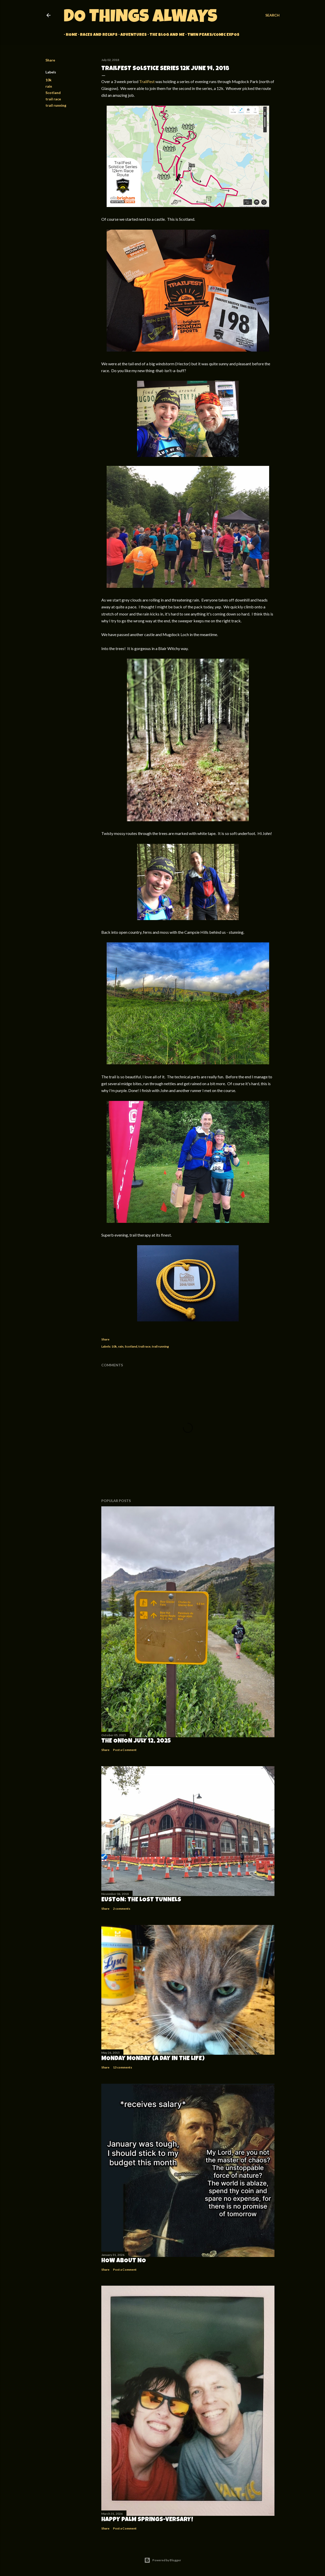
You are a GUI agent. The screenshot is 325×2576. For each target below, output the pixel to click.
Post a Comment (125, 1750)
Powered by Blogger (162, 2560)
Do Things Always (140, 18)
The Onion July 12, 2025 (136, 1741)
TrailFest (147, 81)
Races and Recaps (97, 35)
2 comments (121, 1908)
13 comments (122, 2067)
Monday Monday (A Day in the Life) (153, 2059)
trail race (53, 99)
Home (69, 35)
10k (48, 80)
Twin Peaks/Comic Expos (211, 35)
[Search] (272, 15)
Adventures (131, 35)
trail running (55, 105)
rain (48, 86)
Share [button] (50, 60)
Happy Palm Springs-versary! (147, 2520)
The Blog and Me (165, 35)
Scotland (53, 92)
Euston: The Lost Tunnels (141, 1900)
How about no (123, 2261)
